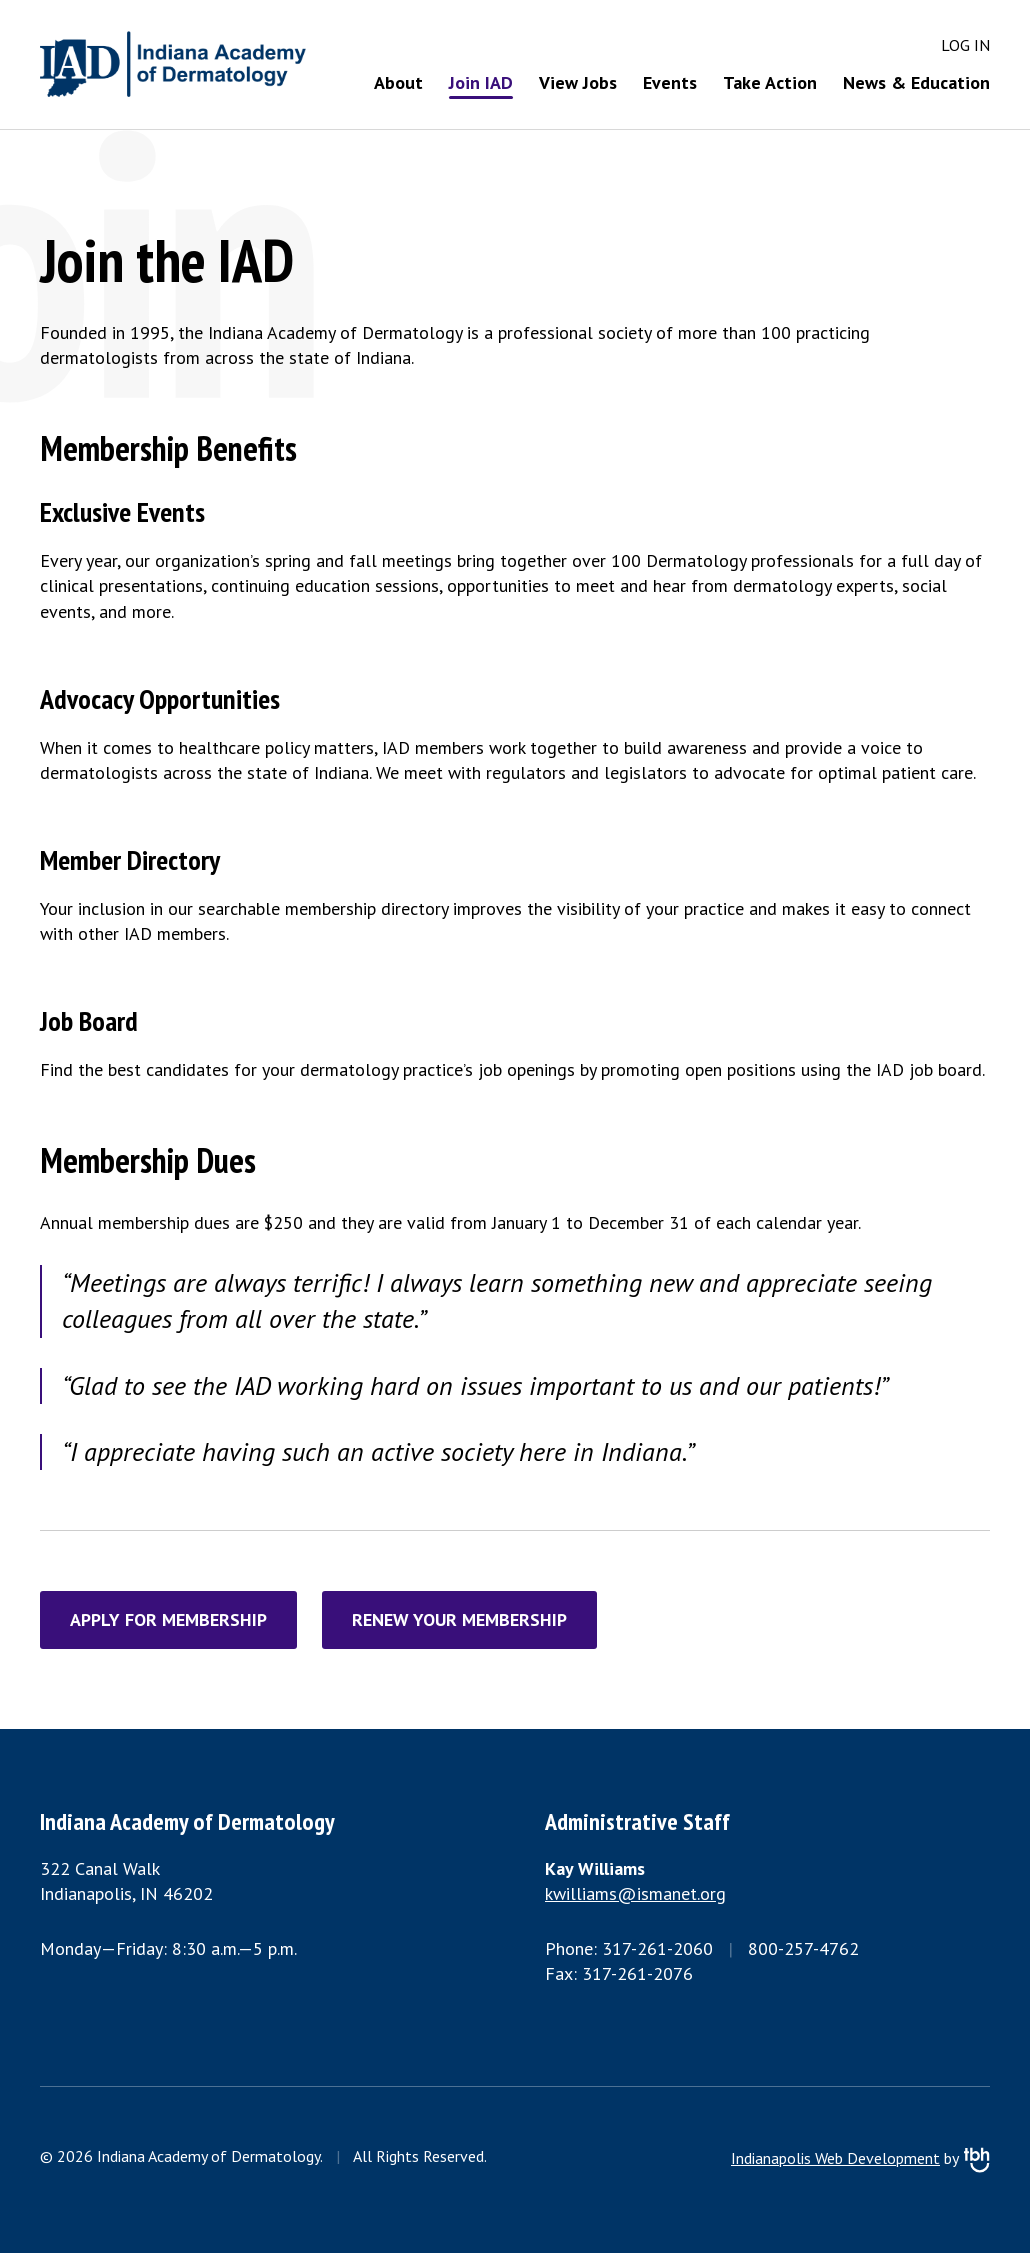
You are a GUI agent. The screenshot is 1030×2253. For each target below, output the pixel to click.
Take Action (770, 82)
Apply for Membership (168, 1619)
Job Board (89, 1020)
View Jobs (578, 82)
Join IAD (481, 82)
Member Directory (130, 859)
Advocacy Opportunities (160, 698)
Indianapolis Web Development (835, 2158)
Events (670, 82)
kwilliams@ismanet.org (635, 1893)
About (398, 82)
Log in (965, 45)
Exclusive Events (122, 511)
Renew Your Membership (459, 1619)
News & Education (916, 82)
